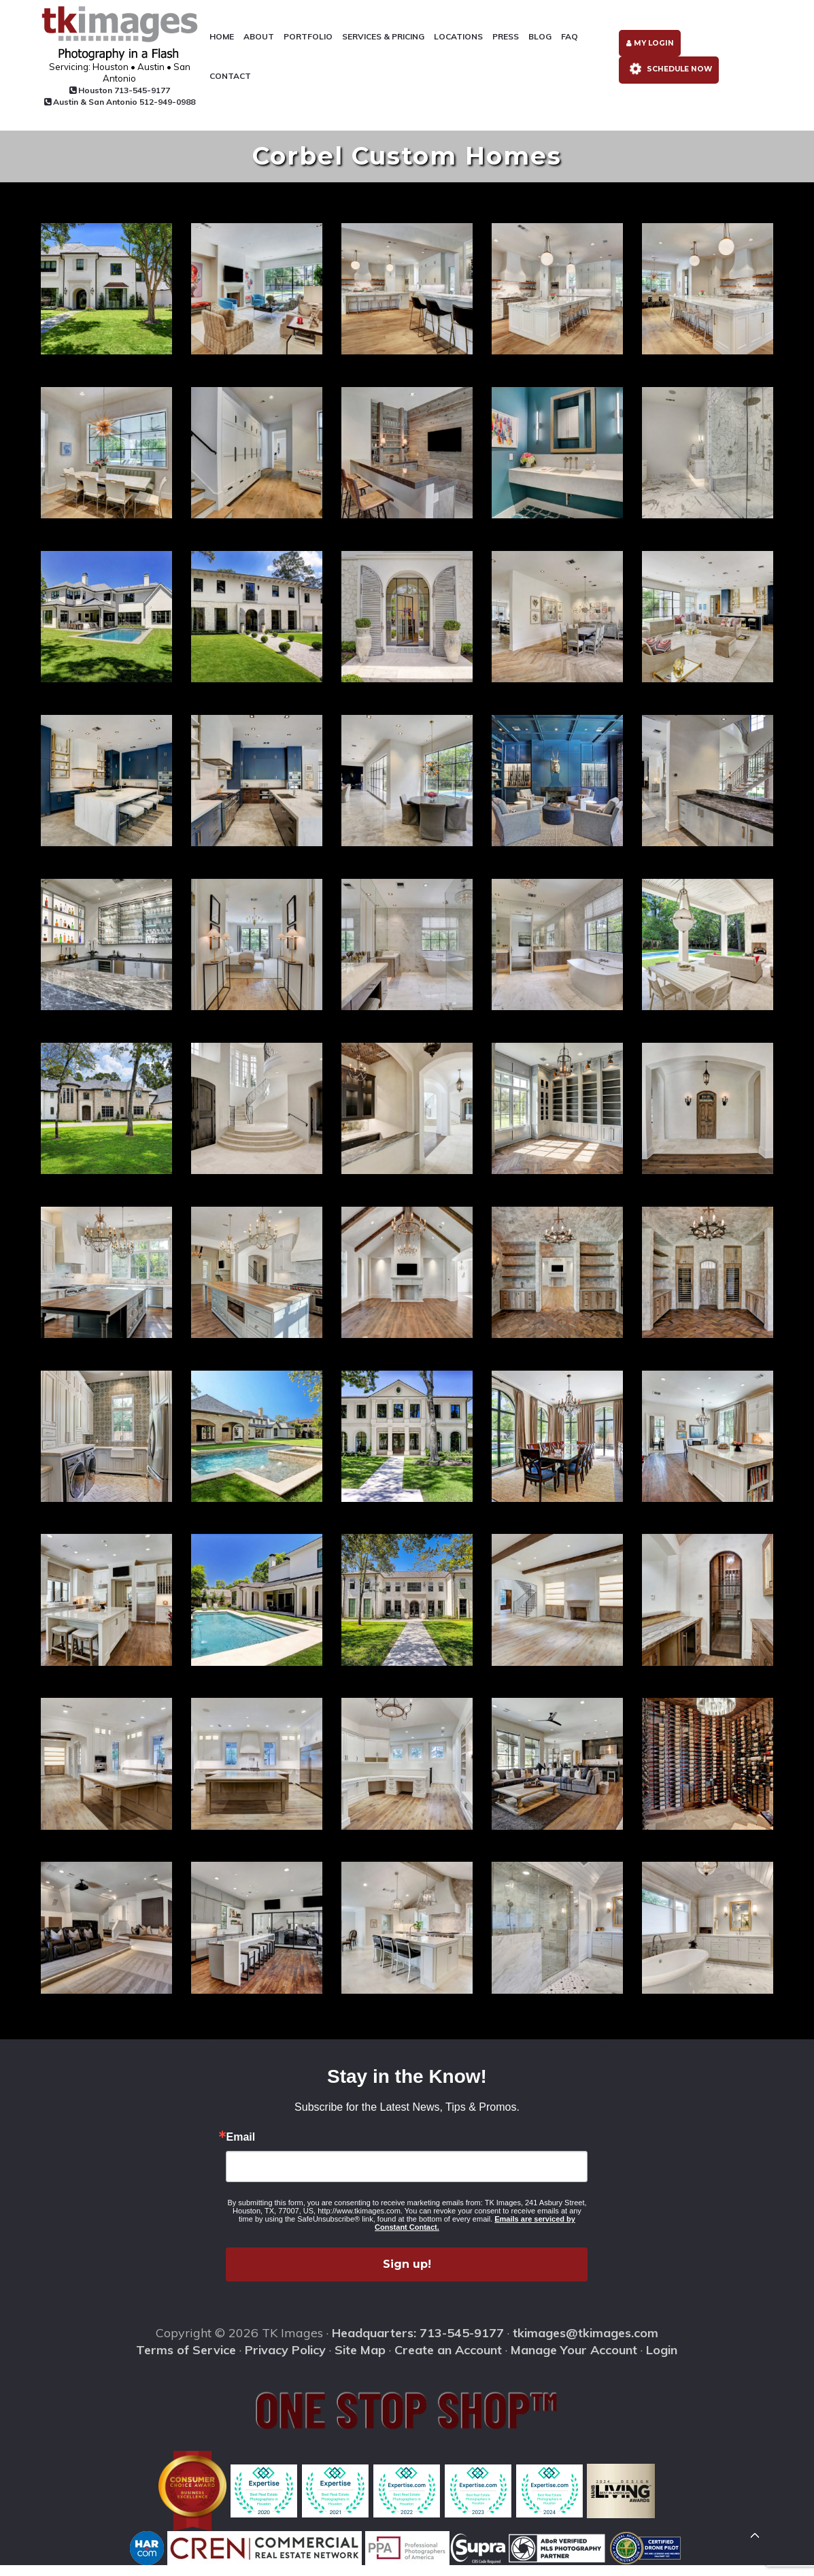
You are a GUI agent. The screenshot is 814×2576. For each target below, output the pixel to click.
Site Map (360, 2360)
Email (240, 2148)
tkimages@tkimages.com (585, 2344)
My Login (647, 49)
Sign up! (407, 2275)
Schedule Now (666, 78)
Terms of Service (186, 2360)
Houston (106, 91)
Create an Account (448, 2360)
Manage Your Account (574, 2360)
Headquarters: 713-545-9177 (418, 2344)
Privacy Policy (285, 2360)
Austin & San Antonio (106, 108)
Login (661, 2360)
